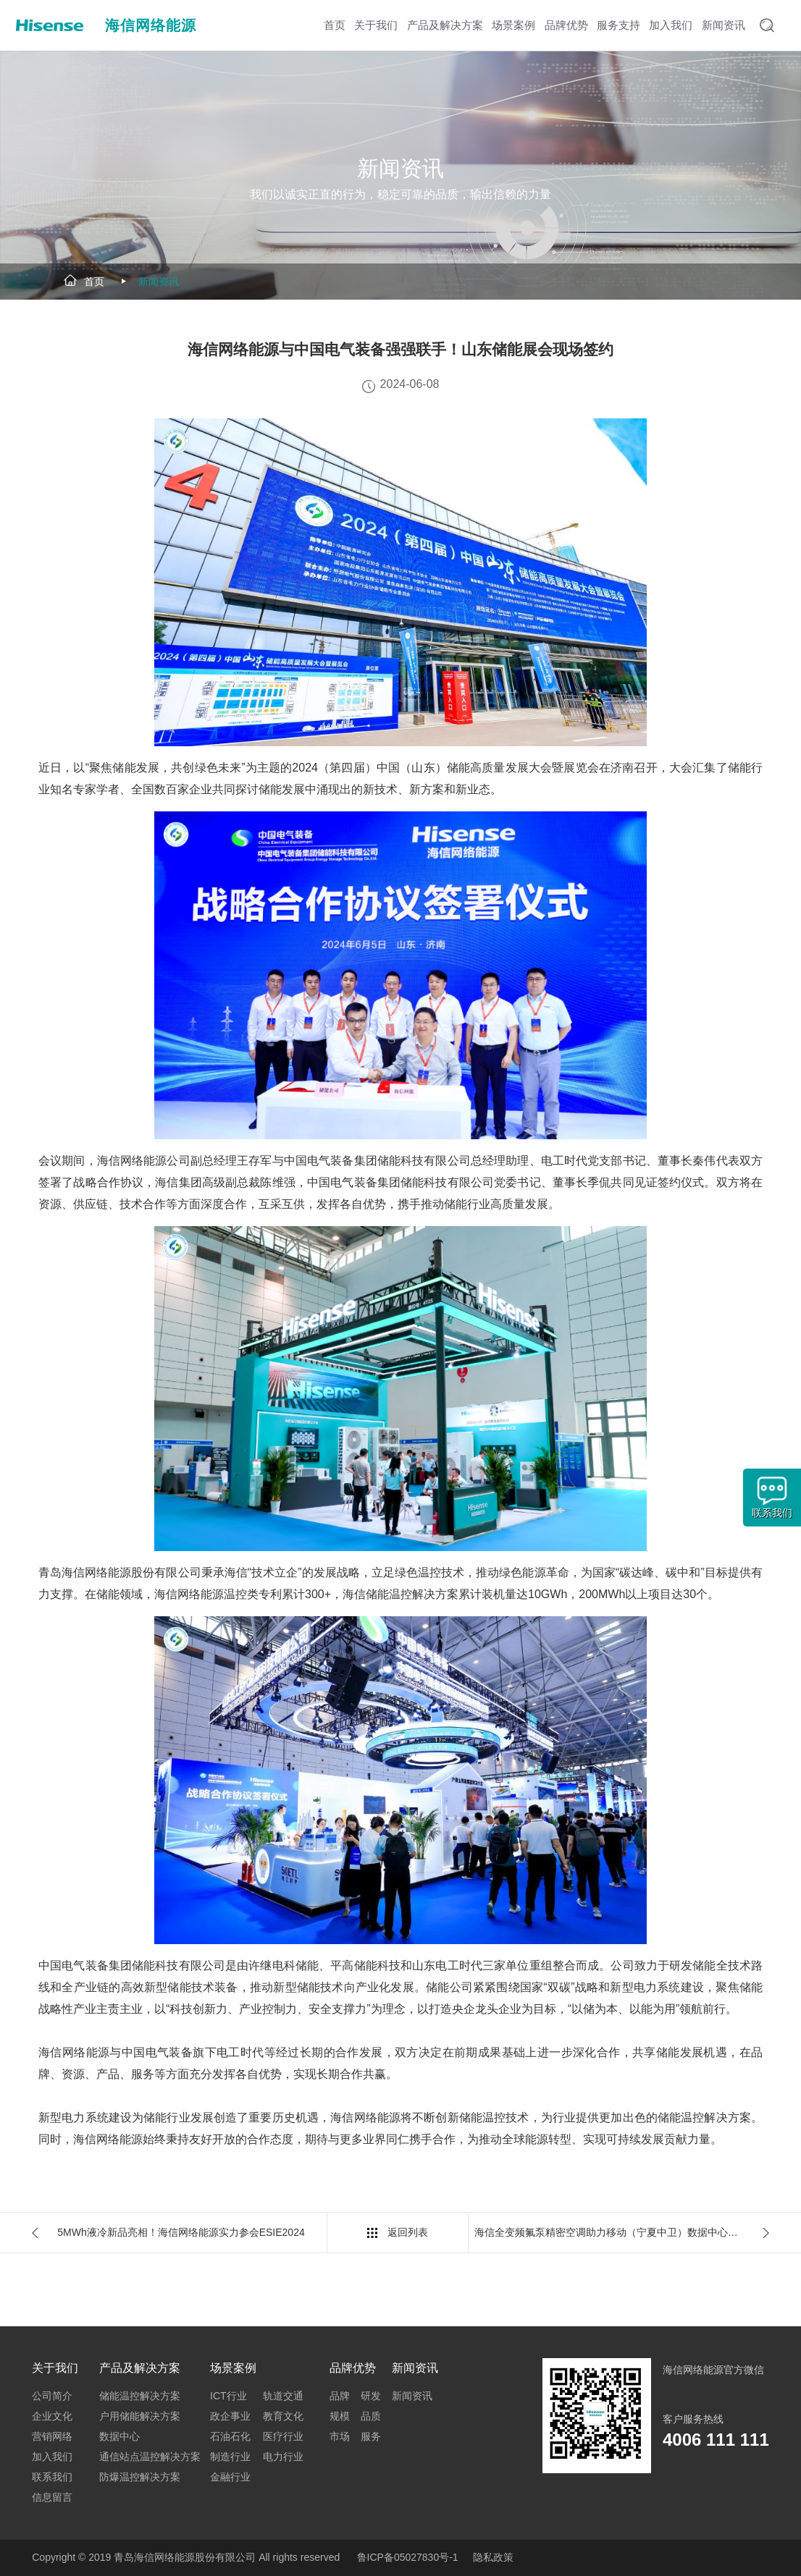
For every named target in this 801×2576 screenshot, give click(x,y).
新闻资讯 (158, 281)
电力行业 (283, 2456)
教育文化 (283, 2416)
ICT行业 (228, 2396)
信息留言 (52, 2497)
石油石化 (230, 2436)
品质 (371, 2416)
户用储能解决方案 (139, 2416)
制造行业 (230, 2456)
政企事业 (230, 2416)
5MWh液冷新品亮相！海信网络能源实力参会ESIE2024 (181, 2232)
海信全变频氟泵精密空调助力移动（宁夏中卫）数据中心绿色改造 (621, 2232)
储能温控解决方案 (139, 2396)
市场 (340, 2436)
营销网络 (52, 2436)
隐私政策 (493, 2557)
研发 (371, 2396)
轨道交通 (283, 2396)
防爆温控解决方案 (139, 2477)
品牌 (340, 2396)
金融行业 (230, 2477)
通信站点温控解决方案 (150, 2456)
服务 (371, 2436)
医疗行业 (283, 2436)
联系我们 (52, 2477)
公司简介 (52, 2396)
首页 (94, 281)
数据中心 (119, 2436)
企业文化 (52, 2416)
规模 (340, 2416)
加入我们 (52, 2456)
